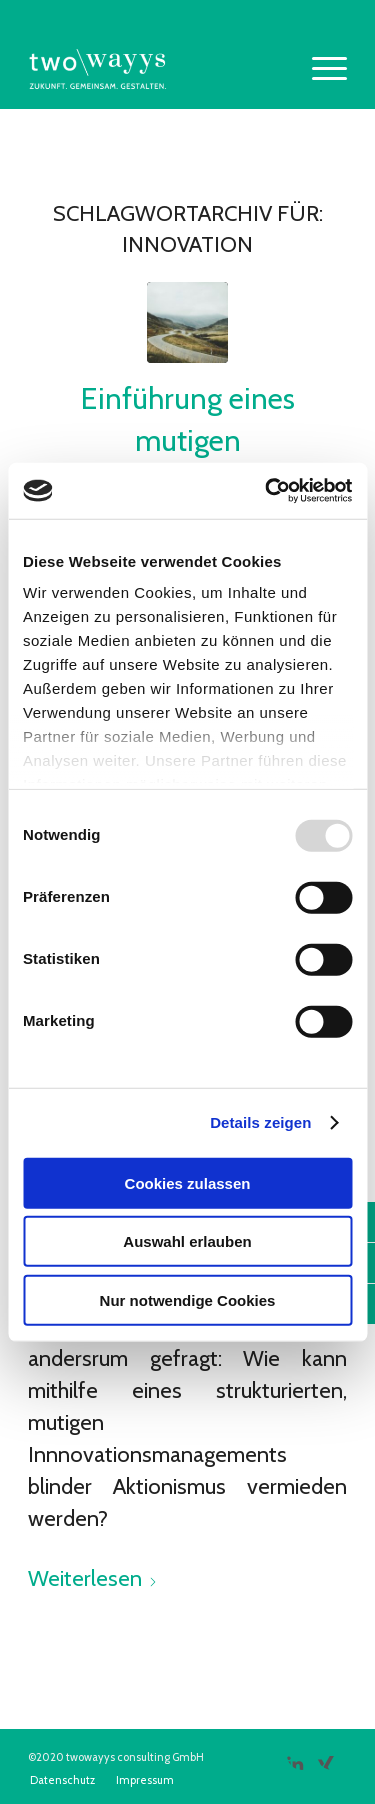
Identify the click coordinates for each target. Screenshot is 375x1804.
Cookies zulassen (188, 1182)
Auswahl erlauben (187, 1241)
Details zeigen (260, 1122)
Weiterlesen (93, 1578)
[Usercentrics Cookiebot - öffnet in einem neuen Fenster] (267, 491)
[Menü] (319, 69)
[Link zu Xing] (325, 1755)
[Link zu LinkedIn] (295, 1755)
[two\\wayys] (155, 69)
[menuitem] (319, 69)
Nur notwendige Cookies (188, 1299)
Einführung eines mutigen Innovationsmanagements (195, 440)
